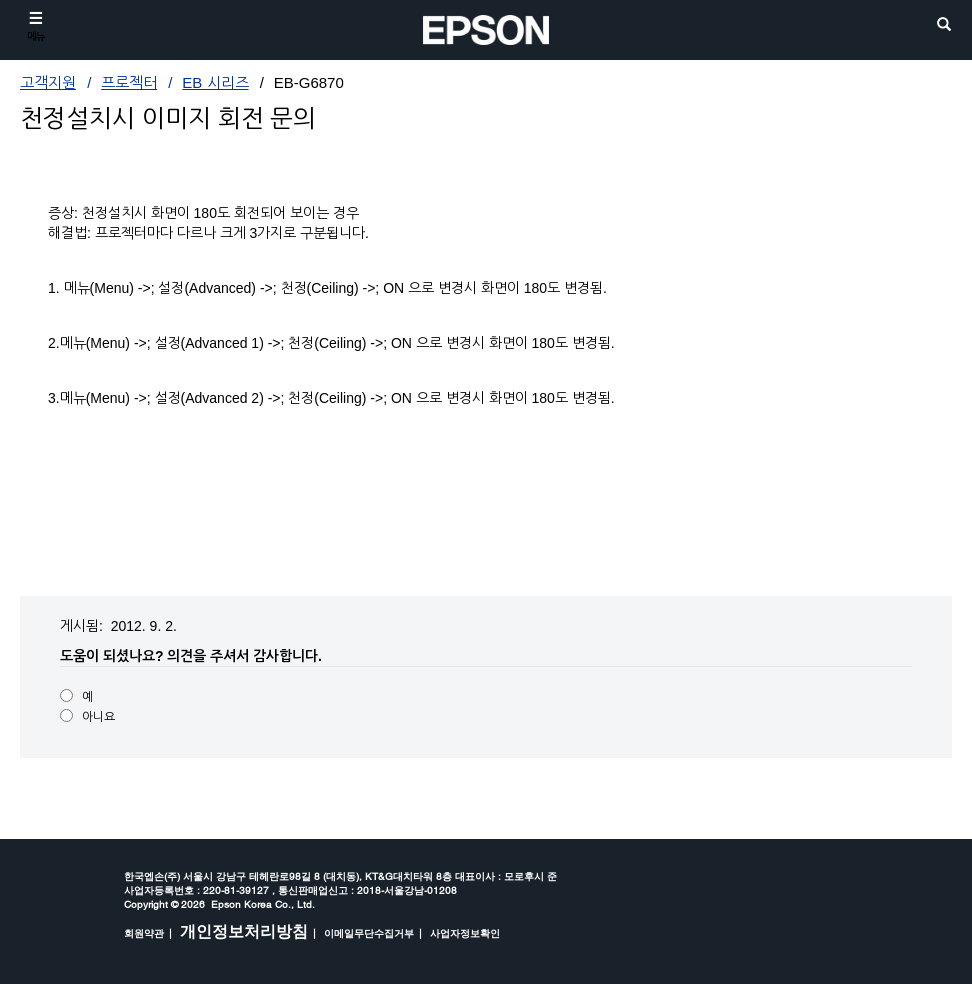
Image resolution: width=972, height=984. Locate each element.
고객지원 (48, 82)
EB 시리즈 (215, 82)
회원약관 (144, 933)
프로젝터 (129, 82)
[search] (944, 25)
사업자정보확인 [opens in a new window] (465, 933)
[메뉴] (36, 26)
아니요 (98, 717)
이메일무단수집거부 (369, 933)
